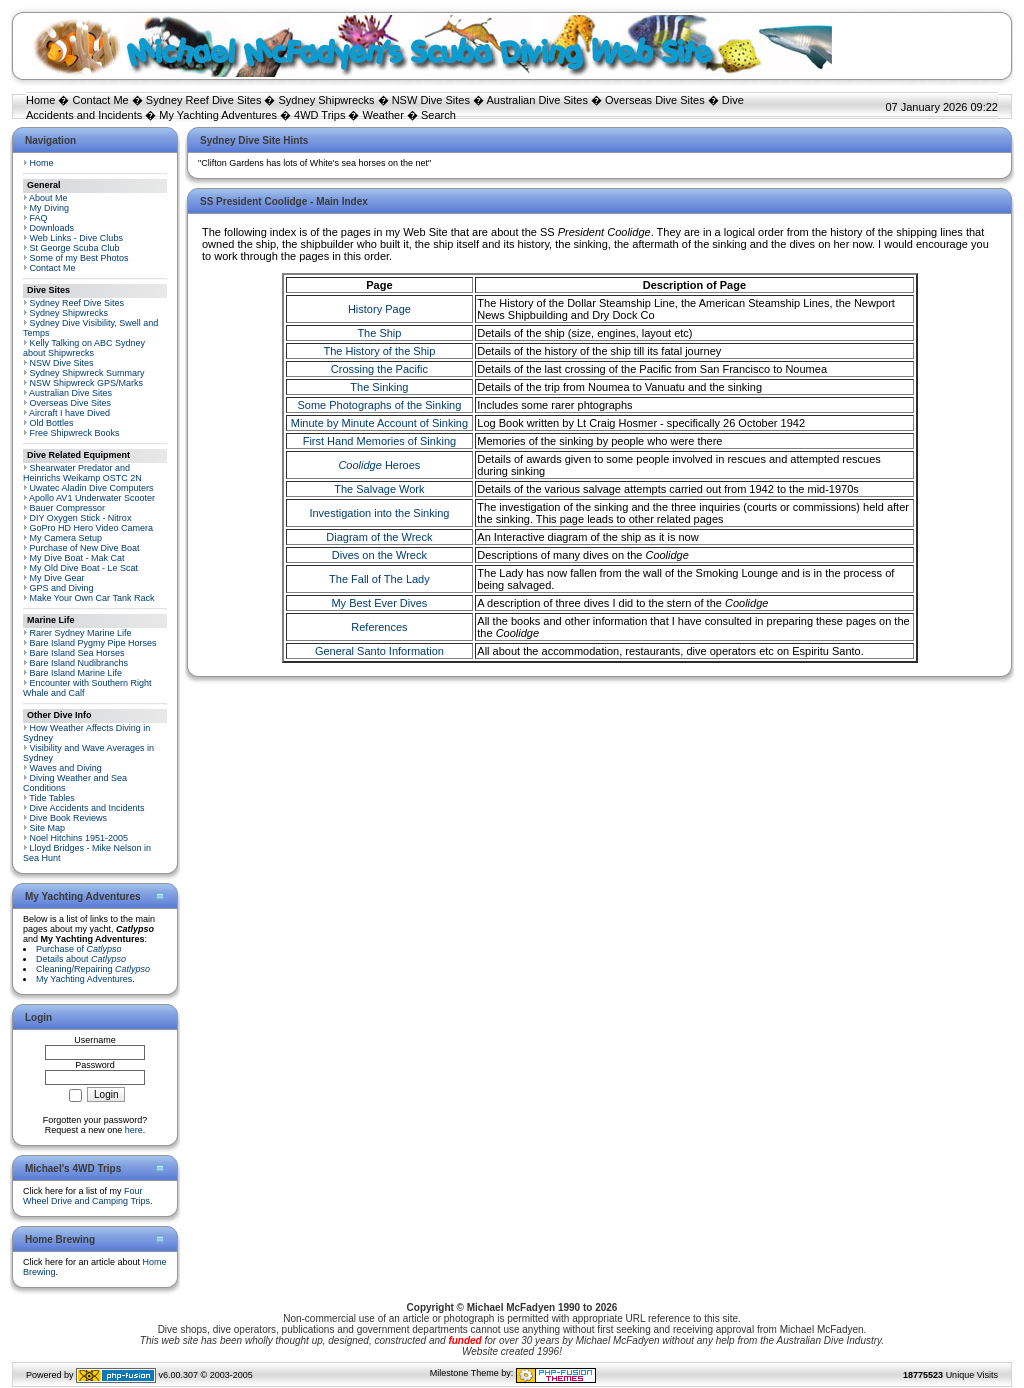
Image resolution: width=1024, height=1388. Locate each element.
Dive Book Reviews (69, 818)
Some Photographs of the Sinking (379, 405)
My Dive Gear (57, 578)
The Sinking (379, 387)
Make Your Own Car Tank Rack (92, 598)
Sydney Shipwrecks (327, 100)
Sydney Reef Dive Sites (204, 100)
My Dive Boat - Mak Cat (77, 558)
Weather (383, 115)
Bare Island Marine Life (76, 673)
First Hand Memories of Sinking (379, 441)
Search (438, 115)
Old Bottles (52, 423)
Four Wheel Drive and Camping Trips (86, 1196)
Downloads (52, 228)
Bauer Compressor (68, 508)
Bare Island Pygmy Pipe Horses (93, 643)
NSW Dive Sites (431, 100)
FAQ (39, 218)
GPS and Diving (62, 588)
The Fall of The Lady (379, 579)
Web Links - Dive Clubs (76, 238)
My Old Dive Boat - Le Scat (84, 568)
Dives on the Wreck (379, 555)
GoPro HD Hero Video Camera (91, 528)
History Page (379, 309)
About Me (48, 198)
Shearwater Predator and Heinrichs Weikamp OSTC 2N (82, 473)
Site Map (48, 828)
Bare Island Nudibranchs (79, 663)
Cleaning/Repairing (93, 969)
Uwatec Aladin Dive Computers (92, 488)
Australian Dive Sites (537, 100)
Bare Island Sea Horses (77, 653)
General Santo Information (379, 651)
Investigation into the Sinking (379, 513)
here (134, 1130)
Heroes (379, 465)
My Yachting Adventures (218, 115)
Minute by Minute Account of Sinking (379, 423)
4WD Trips (319, 115)
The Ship (379, 333)
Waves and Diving (66, 768)
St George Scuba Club (75, 248)
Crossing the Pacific (379, 369)
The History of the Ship (379, 351)
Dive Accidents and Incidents (87, 808)
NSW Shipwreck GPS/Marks (87, 383)
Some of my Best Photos (79, 258)
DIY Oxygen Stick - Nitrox (81, 518)
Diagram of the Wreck (379, 537)
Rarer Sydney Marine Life (81, 633)
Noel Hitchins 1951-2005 (79, 838)
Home (40, 100)
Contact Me (100, 100)
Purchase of (79, 949)
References (379, 627)
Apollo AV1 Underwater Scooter (92, 498)
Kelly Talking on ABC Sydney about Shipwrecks (84, 348)
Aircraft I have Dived (69, 413)
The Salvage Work (379, 489)
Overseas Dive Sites (655, 100)
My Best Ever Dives (379, 603)
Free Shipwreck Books (75, 433)
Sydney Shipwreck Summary (87, 373)
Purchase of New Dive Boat (85, 548)
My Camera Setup (66, 538)
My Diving (50, 208)
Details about (81, 959)
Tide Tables (52, 798)
